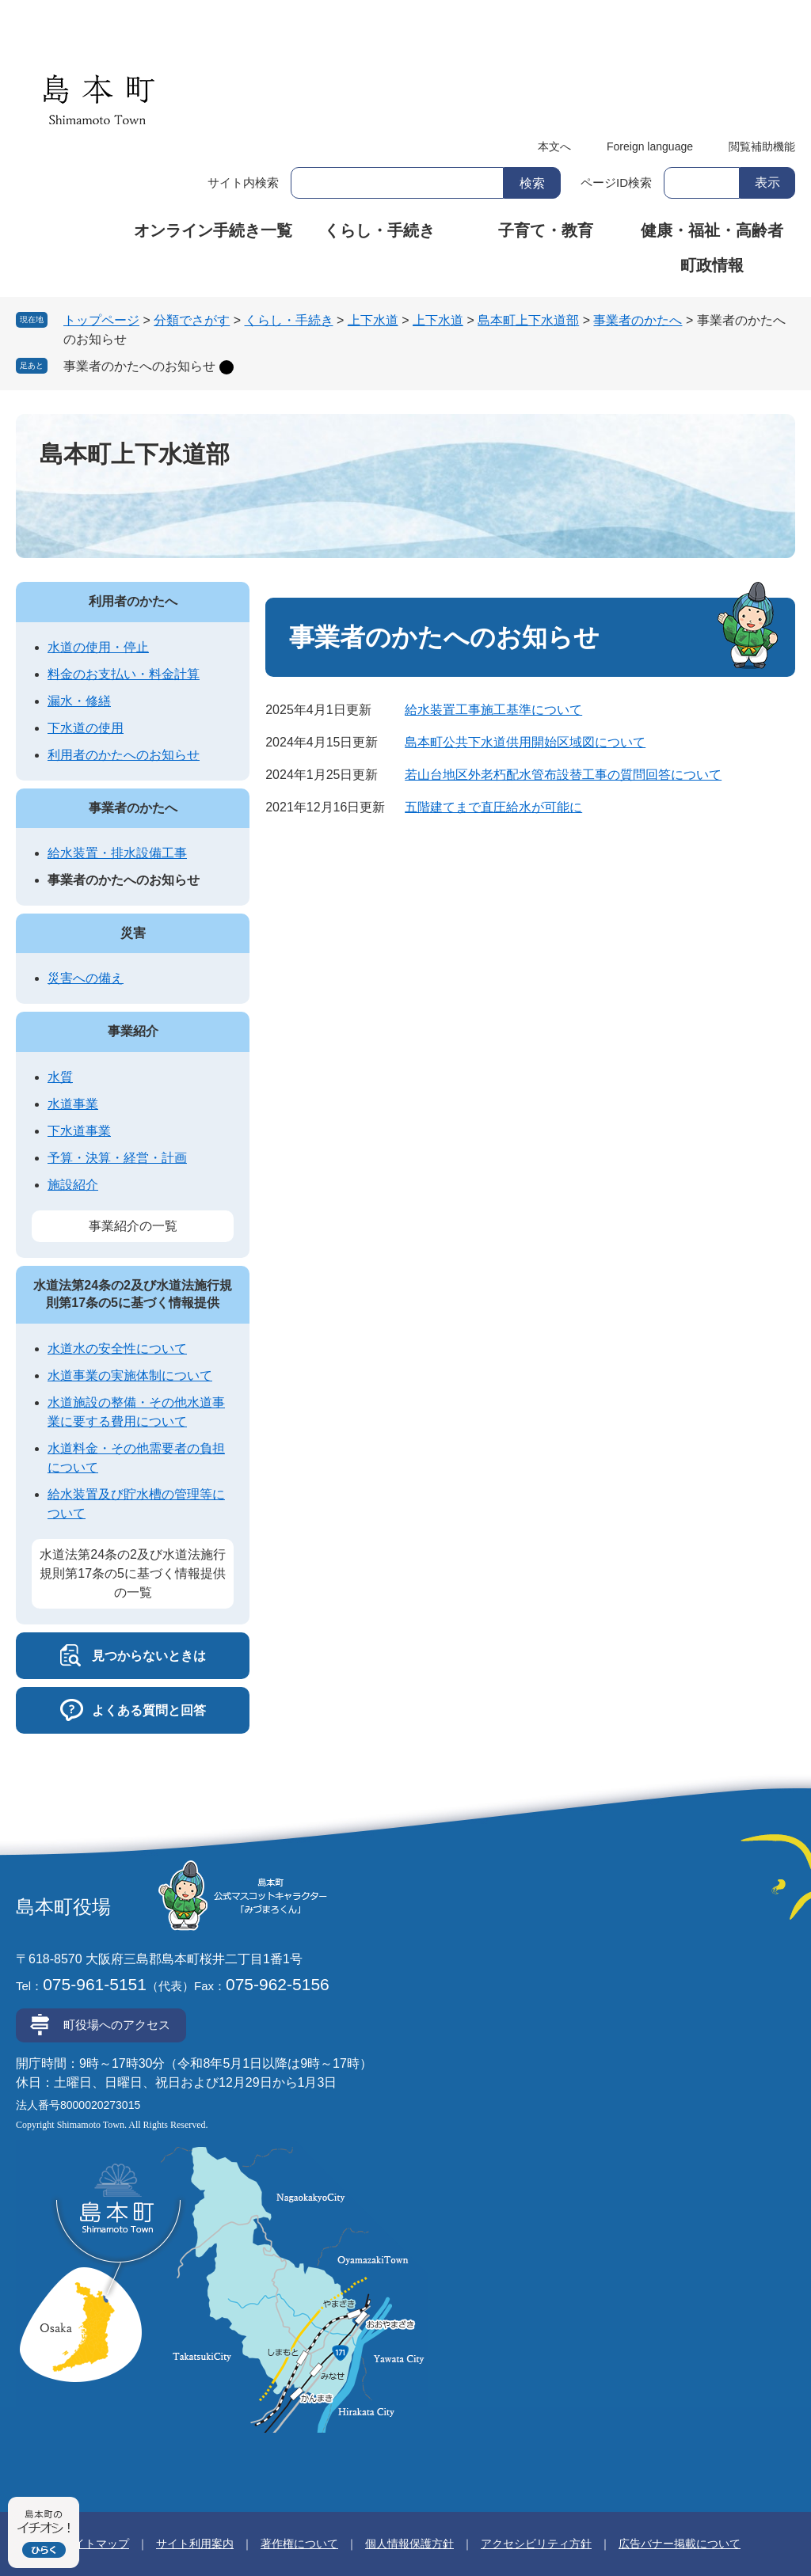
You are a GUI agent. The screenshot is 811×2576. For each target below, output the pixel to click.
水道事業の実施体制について (130, 1375)
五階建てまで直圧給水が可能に (493, 807)
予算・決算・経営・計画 (117, 1158)
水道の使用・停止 (98, 647)
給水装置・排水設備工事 (117, 853)
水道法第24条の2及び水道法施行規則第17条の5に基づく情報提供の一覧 (133, 1573)
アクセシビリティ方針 (536, 2543)
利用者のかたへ (133, 601)
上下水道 (373, 320)
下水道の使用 (86, 728)
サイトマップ (96, 2543)
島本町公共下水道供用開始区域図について (525, 742)
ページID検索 (616, 182)
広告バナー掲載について (680, 2543)
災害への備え (86, 978)
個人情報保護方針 (409, 2543)
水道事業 (73, 1104)
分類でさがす (192, 320)
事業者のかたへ (637, 320)
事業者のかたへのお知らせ (139, 366)
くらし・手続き (379, 230)
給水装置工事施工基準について (493, 709)
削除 (226, 367)
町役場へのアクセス (116, 2024)
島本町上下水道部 (528, 320)
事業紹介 (133, 1031)
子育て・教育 (545, 230)
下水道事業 (79, 1131)
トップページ (101, 320)
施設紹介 (73, 1184)
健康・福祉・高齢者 (712, 230)
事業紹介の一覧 (133, 1226)
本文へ (554, 146)
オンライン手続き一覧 (213, 230)
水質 (60, 1077)
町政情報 (712, 265)
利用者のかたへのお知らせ (124, 755)
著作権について (299, 2543)
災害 (133, 933)
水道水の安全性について (117, 1348)
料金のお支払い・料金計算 (124, 674)
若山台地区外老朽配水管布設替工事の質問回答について (563, 774)
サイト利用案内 (195, 2543)
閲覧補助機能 (762, 146)
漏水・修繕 (79, 701)
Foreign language (650, 146)
